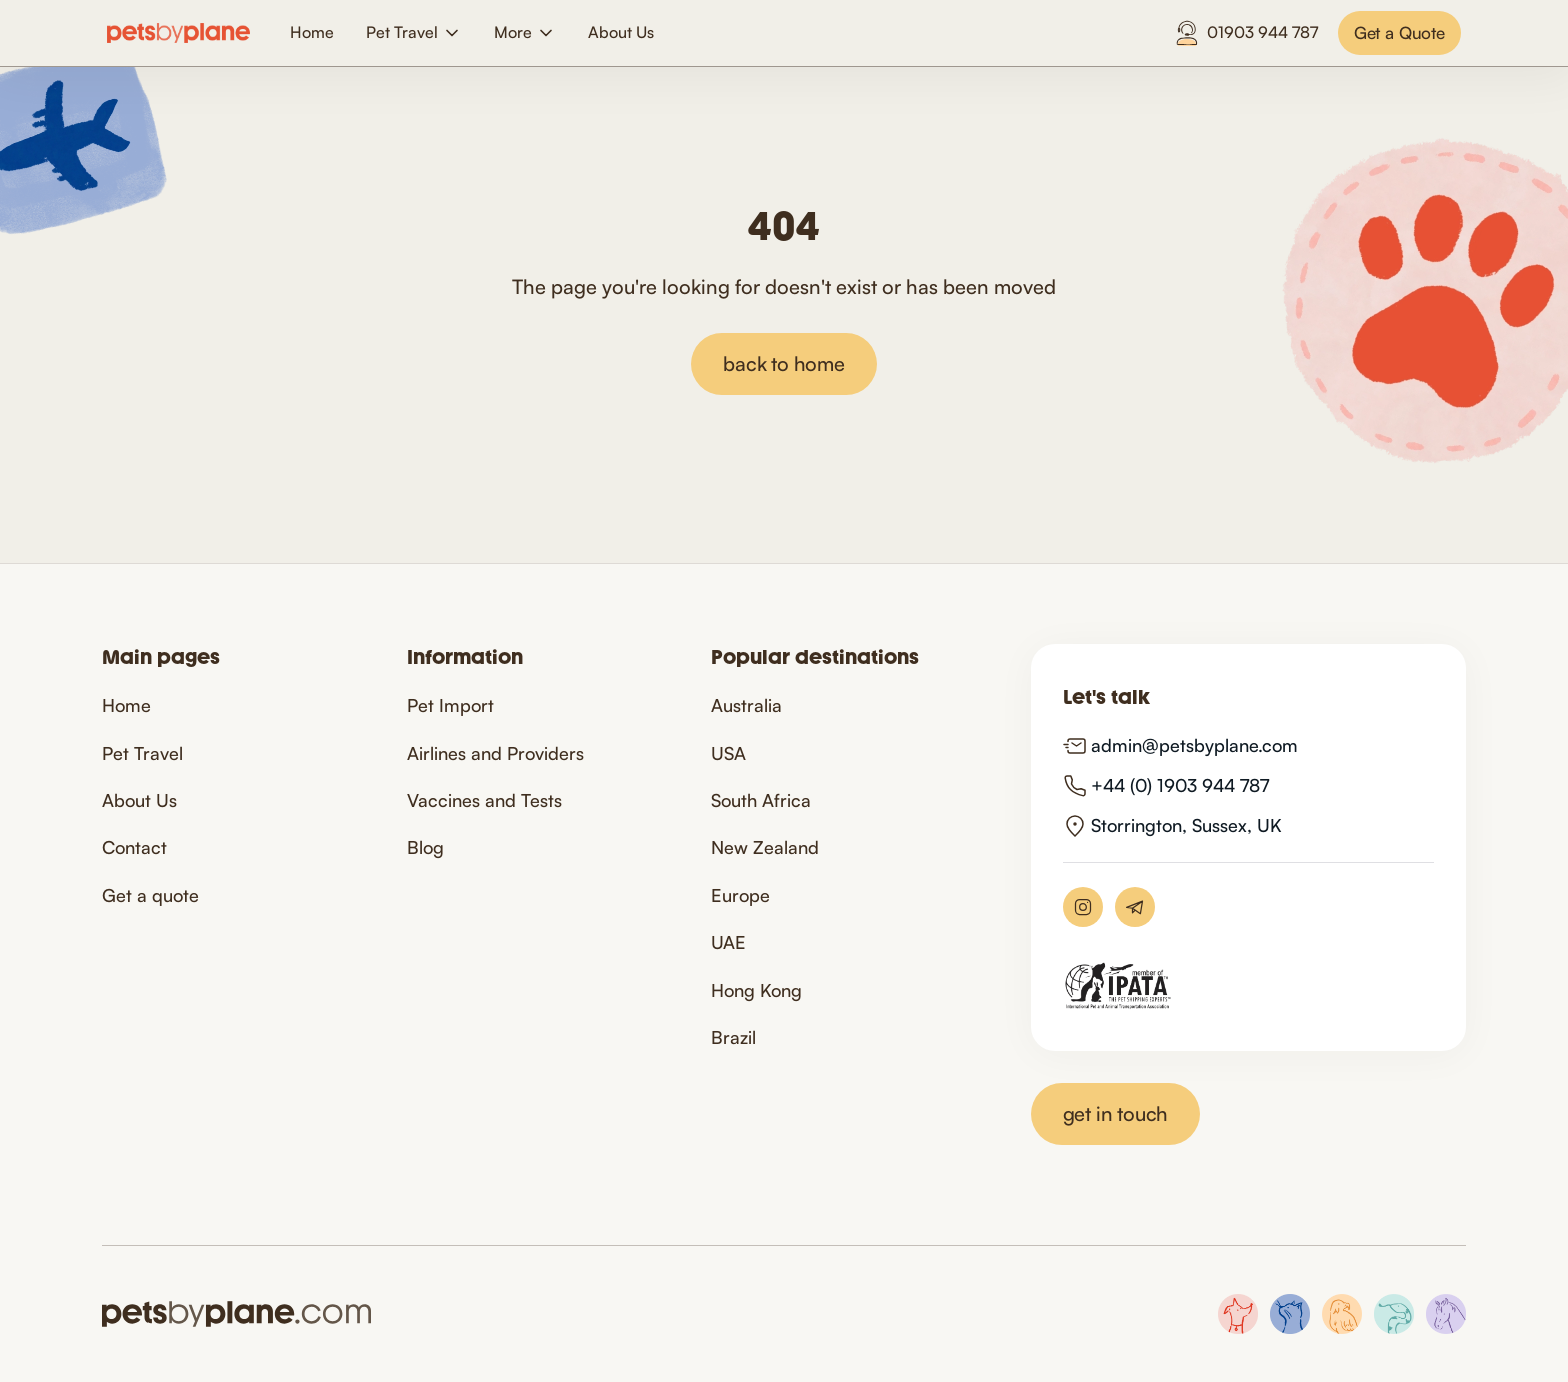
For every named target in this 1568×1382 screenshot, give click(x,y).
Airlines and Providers (495, 753)
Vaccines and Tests (484, 800)
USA (728, 753)
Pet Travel (142, 753)
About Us (621, 32)
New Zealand (765, 847)
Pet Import (450, 705)
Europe (740, 895)
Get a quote (150, 895)
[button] (414, 32)
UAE (728, 942)
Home (312, 32)
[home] (178, 33)
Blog (425, 847)
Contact (134, 847)
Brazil (733, 1037)
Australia (746, 705)
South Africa (761, 800)
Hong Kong (756, 990)
